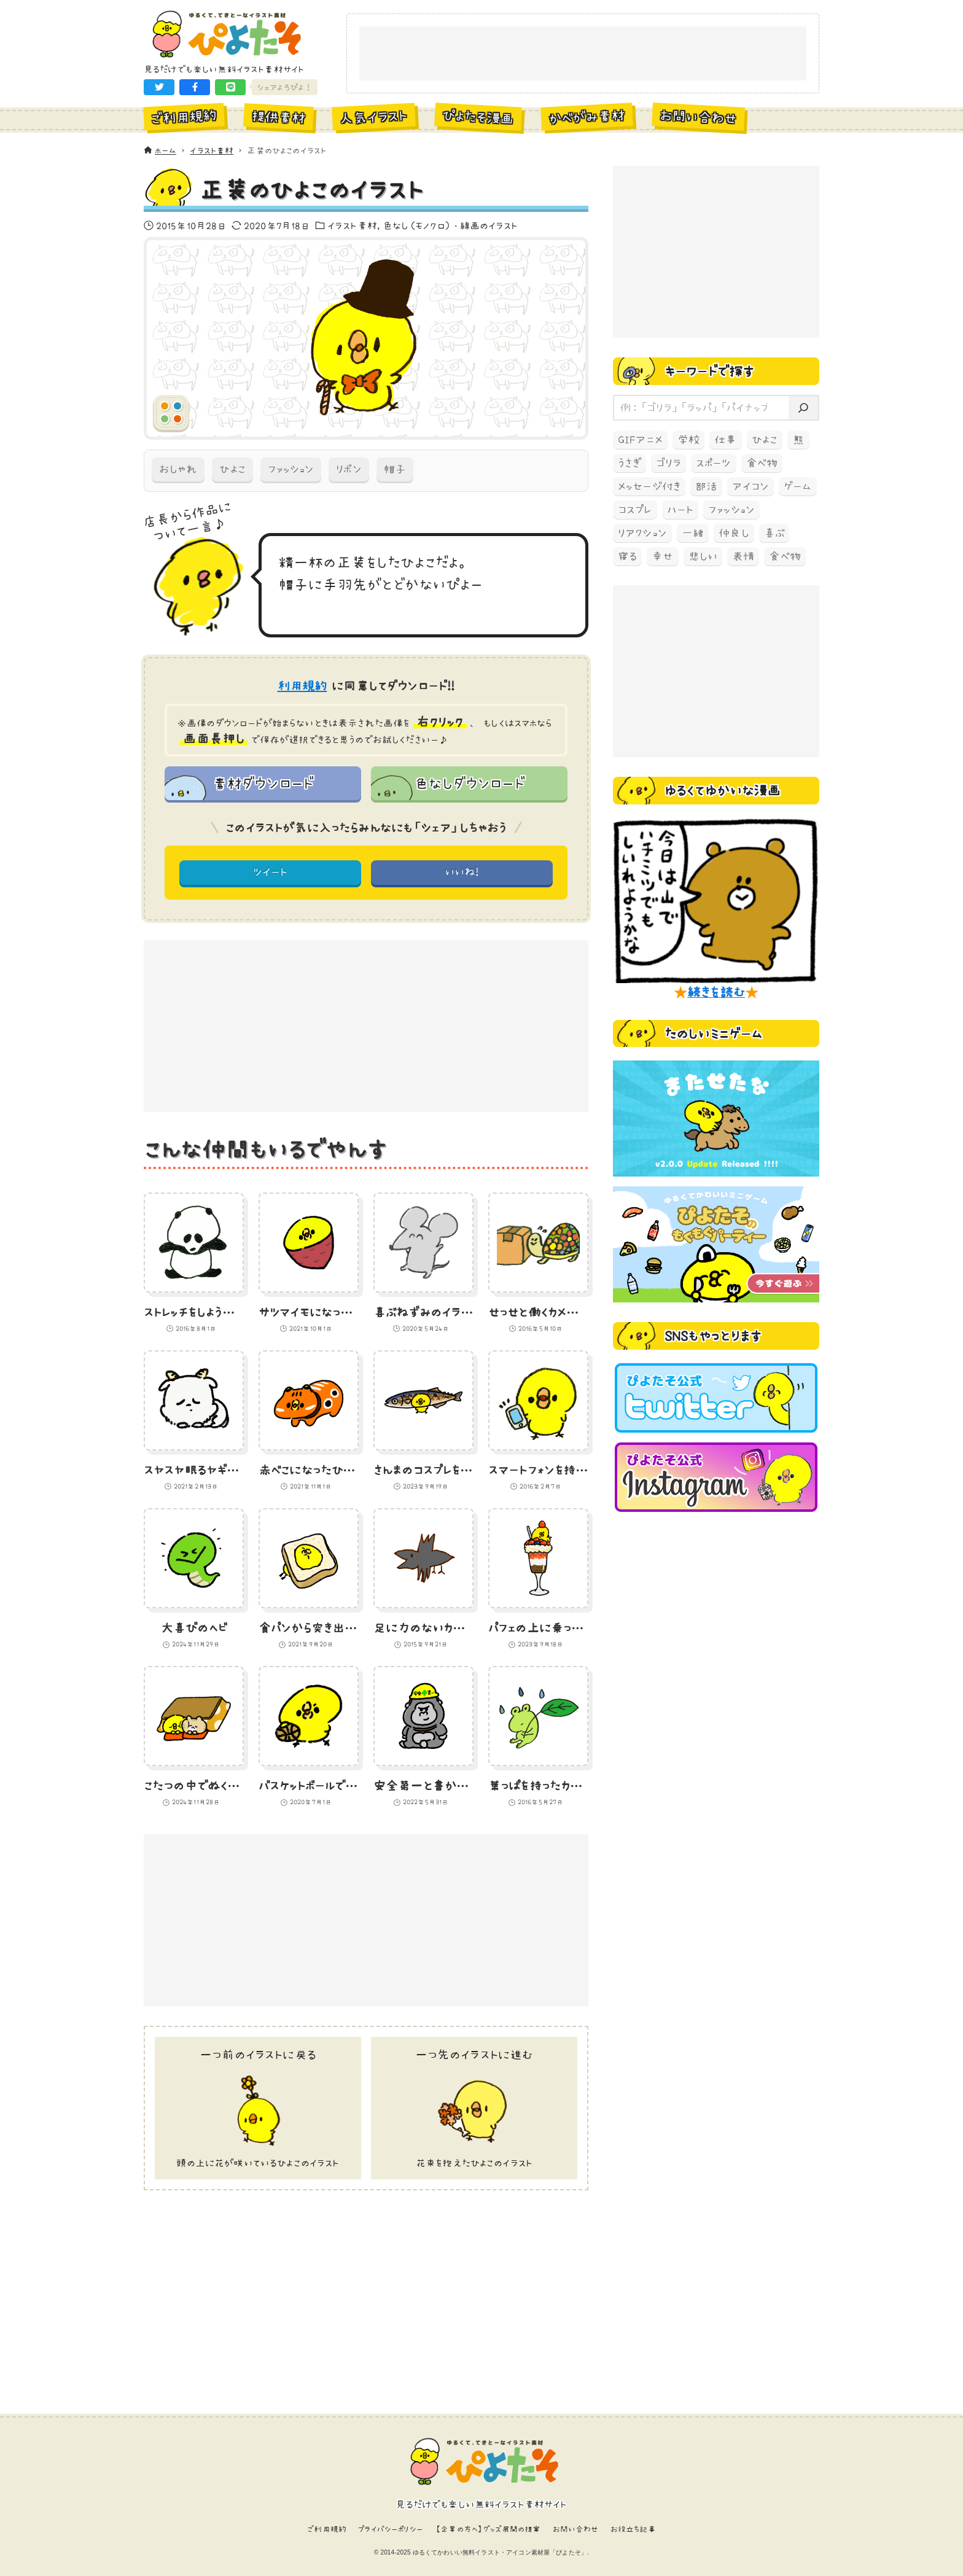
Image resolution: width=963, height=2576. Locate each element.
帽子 (395, 469)
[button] (159, 87)
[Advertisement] (582, 54)
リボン (348, 469)
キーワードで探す (709, 371)
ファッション (291, 469)
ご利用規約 (326, 2529)
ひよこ (232, 469)
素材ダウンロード (262, 783)
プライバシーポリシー (390, 2529)
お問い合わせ (576, 2529)
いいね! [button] (462, 871)
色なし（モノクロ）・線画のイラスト (450, 225)
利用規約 (302, 686)
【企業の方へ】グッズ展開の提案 (487, 2529)
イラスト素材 (352, 225)
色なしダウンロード (469, 783)
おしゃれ (178, 469)
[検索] (803, 408)
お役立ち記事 (633, 2529)
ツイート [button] (270, 871)
